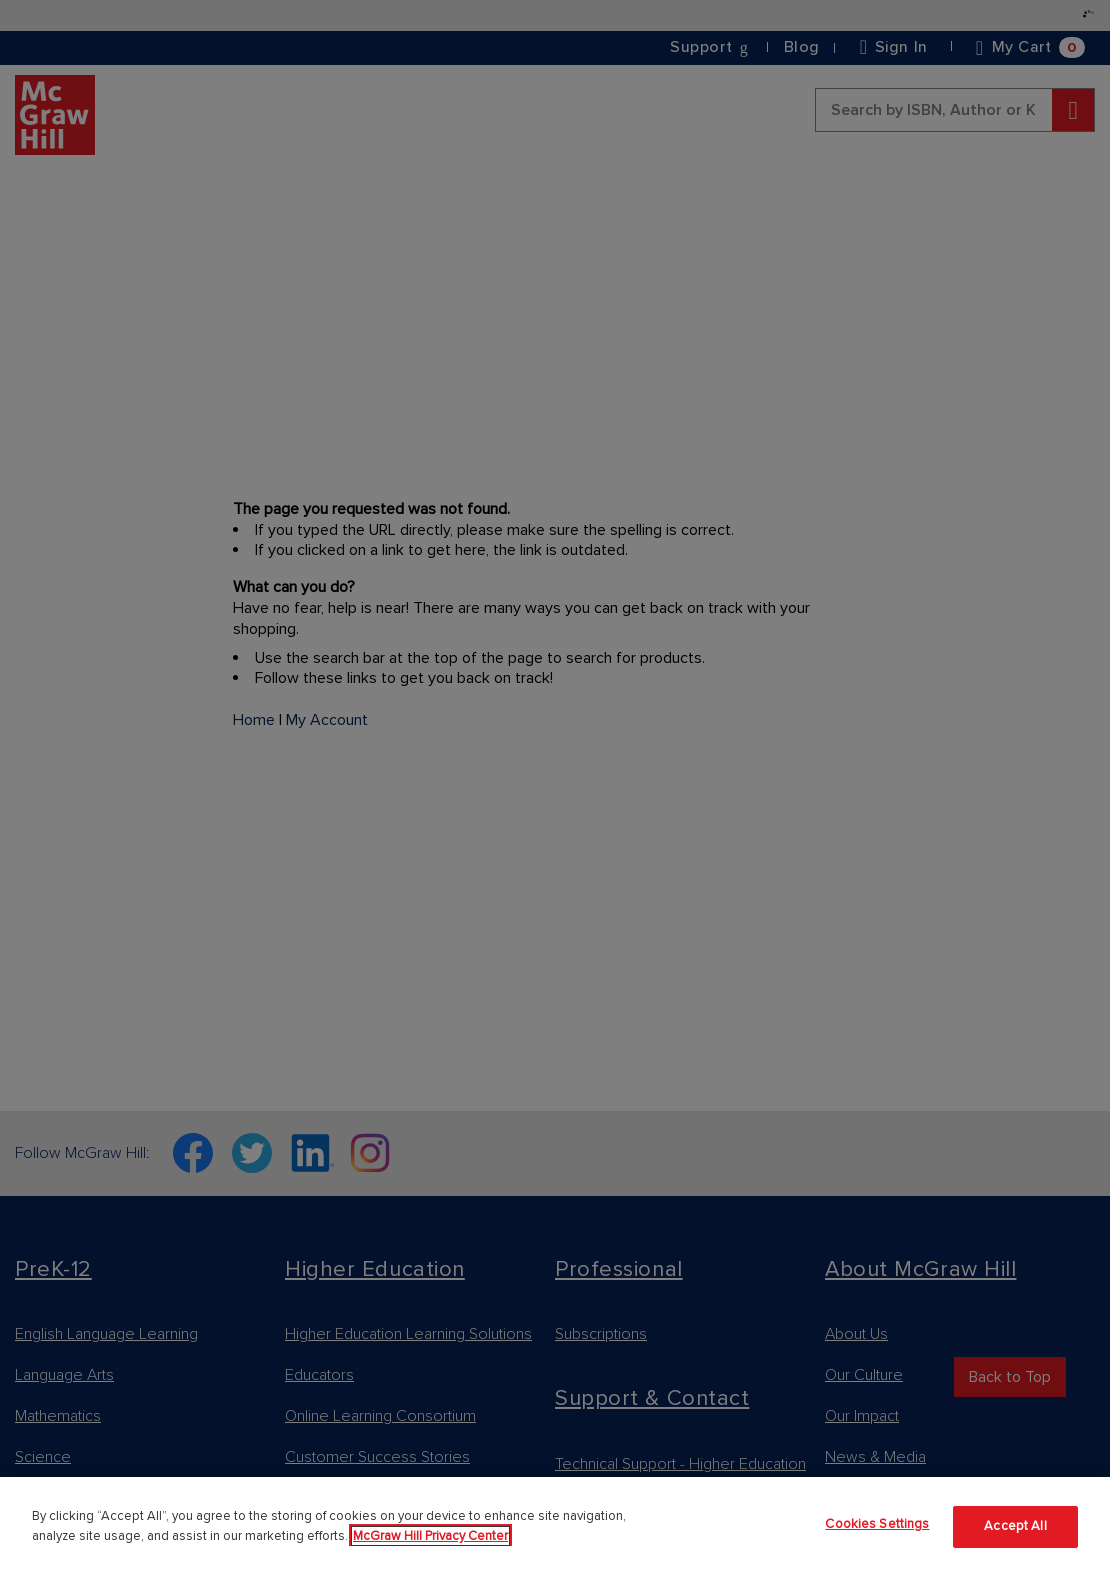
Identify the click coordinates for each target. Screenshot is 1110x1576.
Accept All (1015, 1526)
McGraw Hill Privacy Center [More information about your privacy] (430, 1536)
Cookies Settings (877, 1524)
